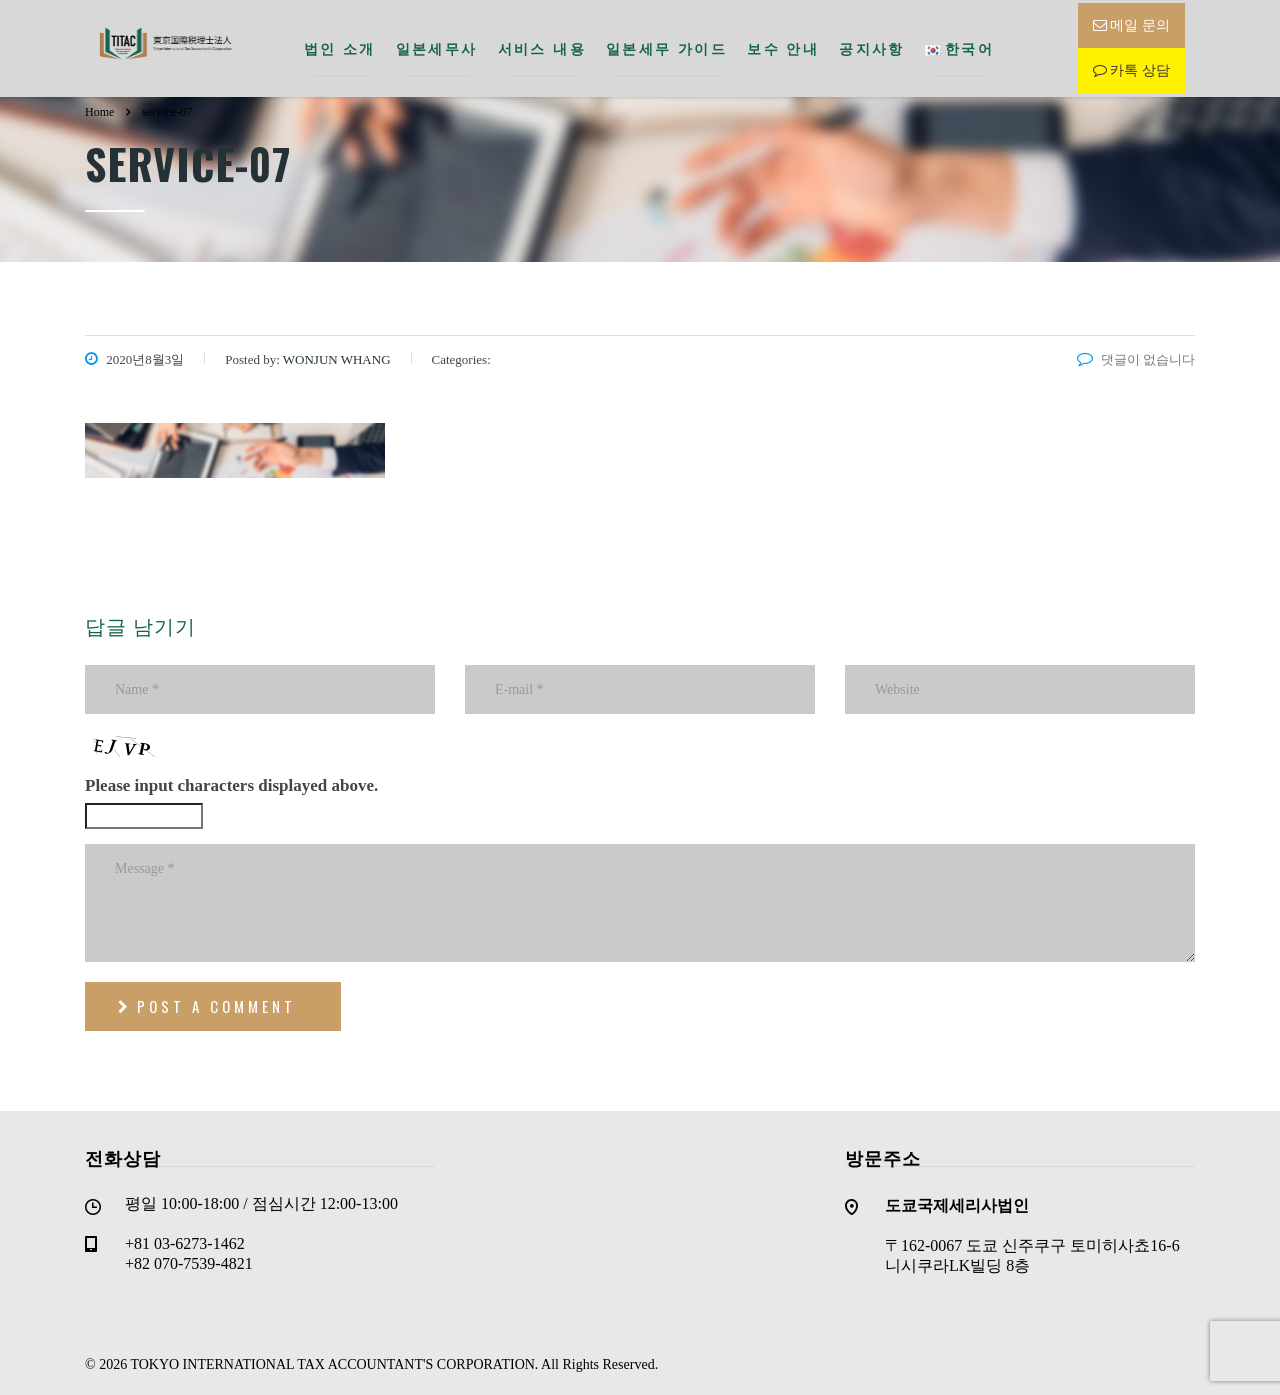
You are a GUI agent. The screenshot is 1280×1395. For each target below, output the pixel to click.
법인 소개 (340, 45)
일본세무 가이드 (666, 45)
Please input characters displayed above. (231, 779)
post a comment (207, 1000)
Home (99, 105)
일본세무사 (437, 45)
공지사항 (872, 45)
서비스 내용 (542, 45)
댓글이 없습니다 (1136, 352)
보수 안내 (783, 45)
